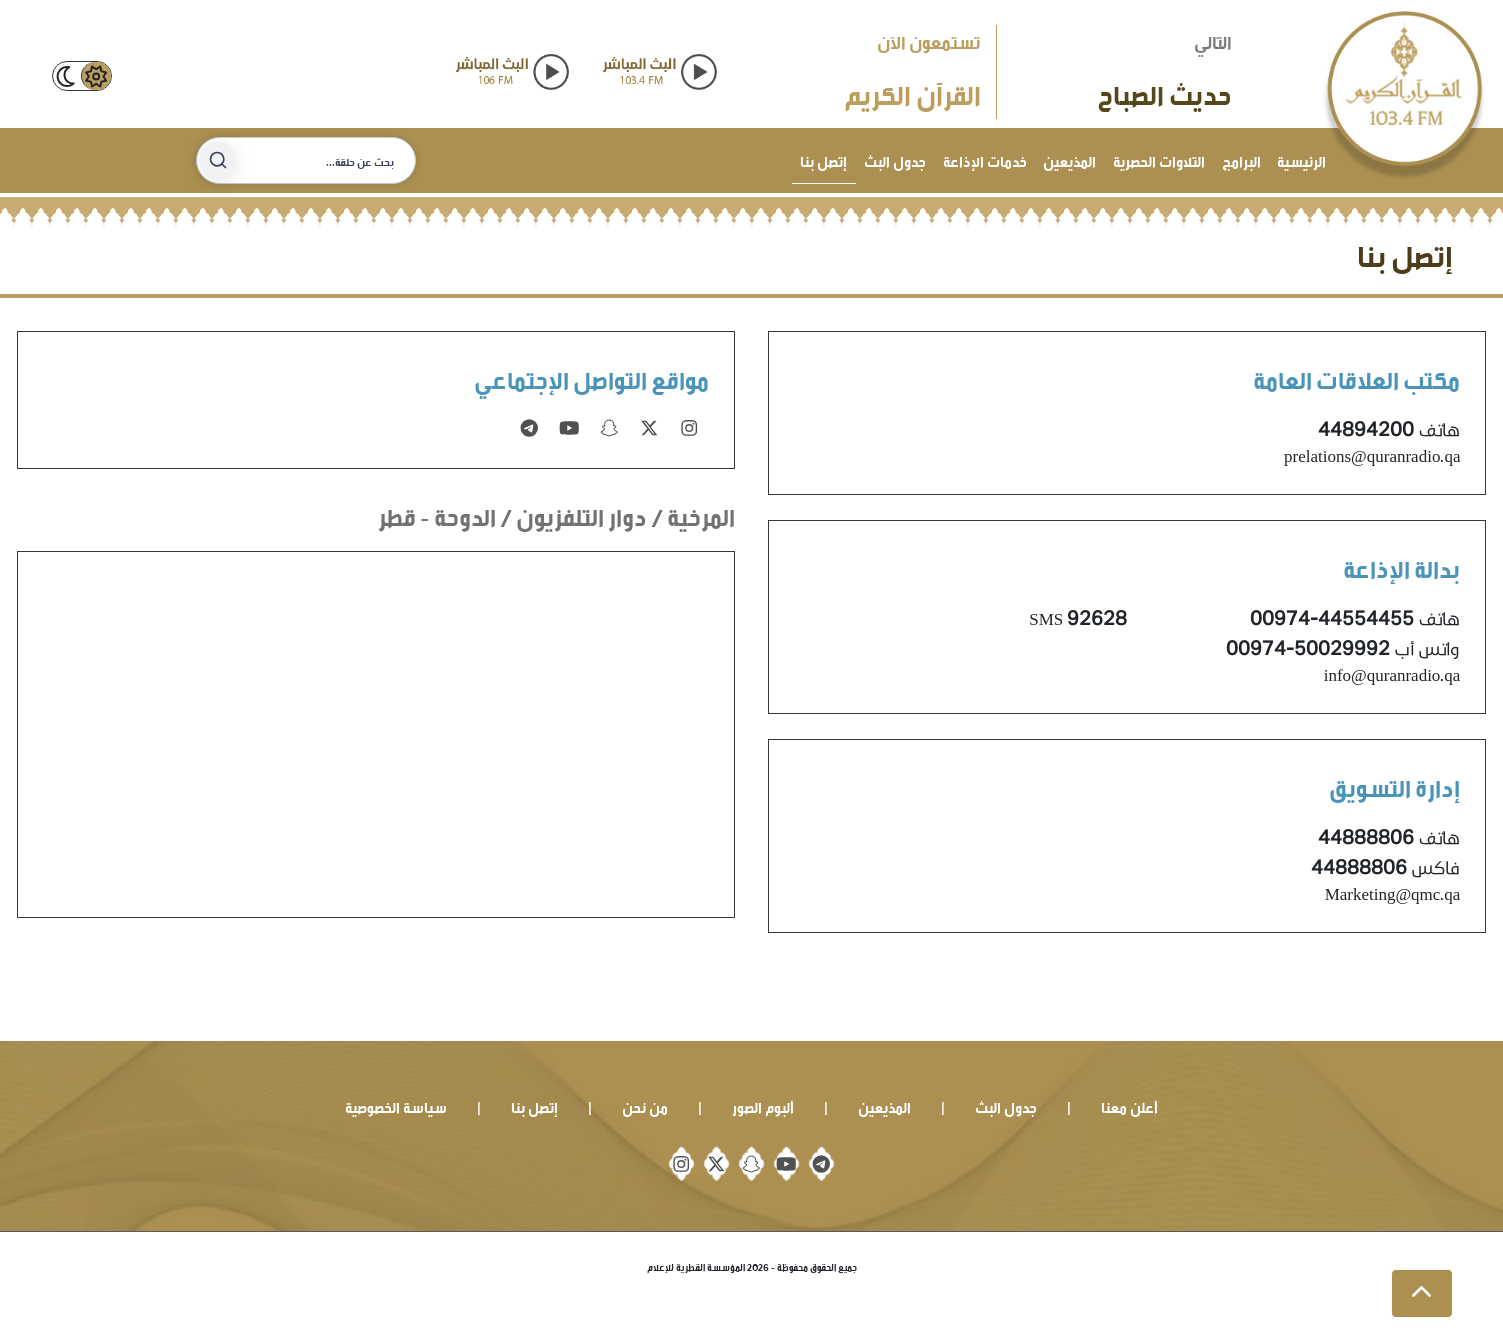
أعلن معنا (1129, 1105)
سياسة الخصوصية (396, 1105)
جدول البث (895, 159)
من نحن (645, 1105)
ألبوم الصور (763, 1105)
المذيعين (1069, 159)
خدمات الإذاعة (985, 159)
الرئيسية (1301, 159)
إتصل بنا (823, 159)
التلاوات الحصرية (1159, 159)
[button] (1422, 1294)
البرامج (1241, 159)
